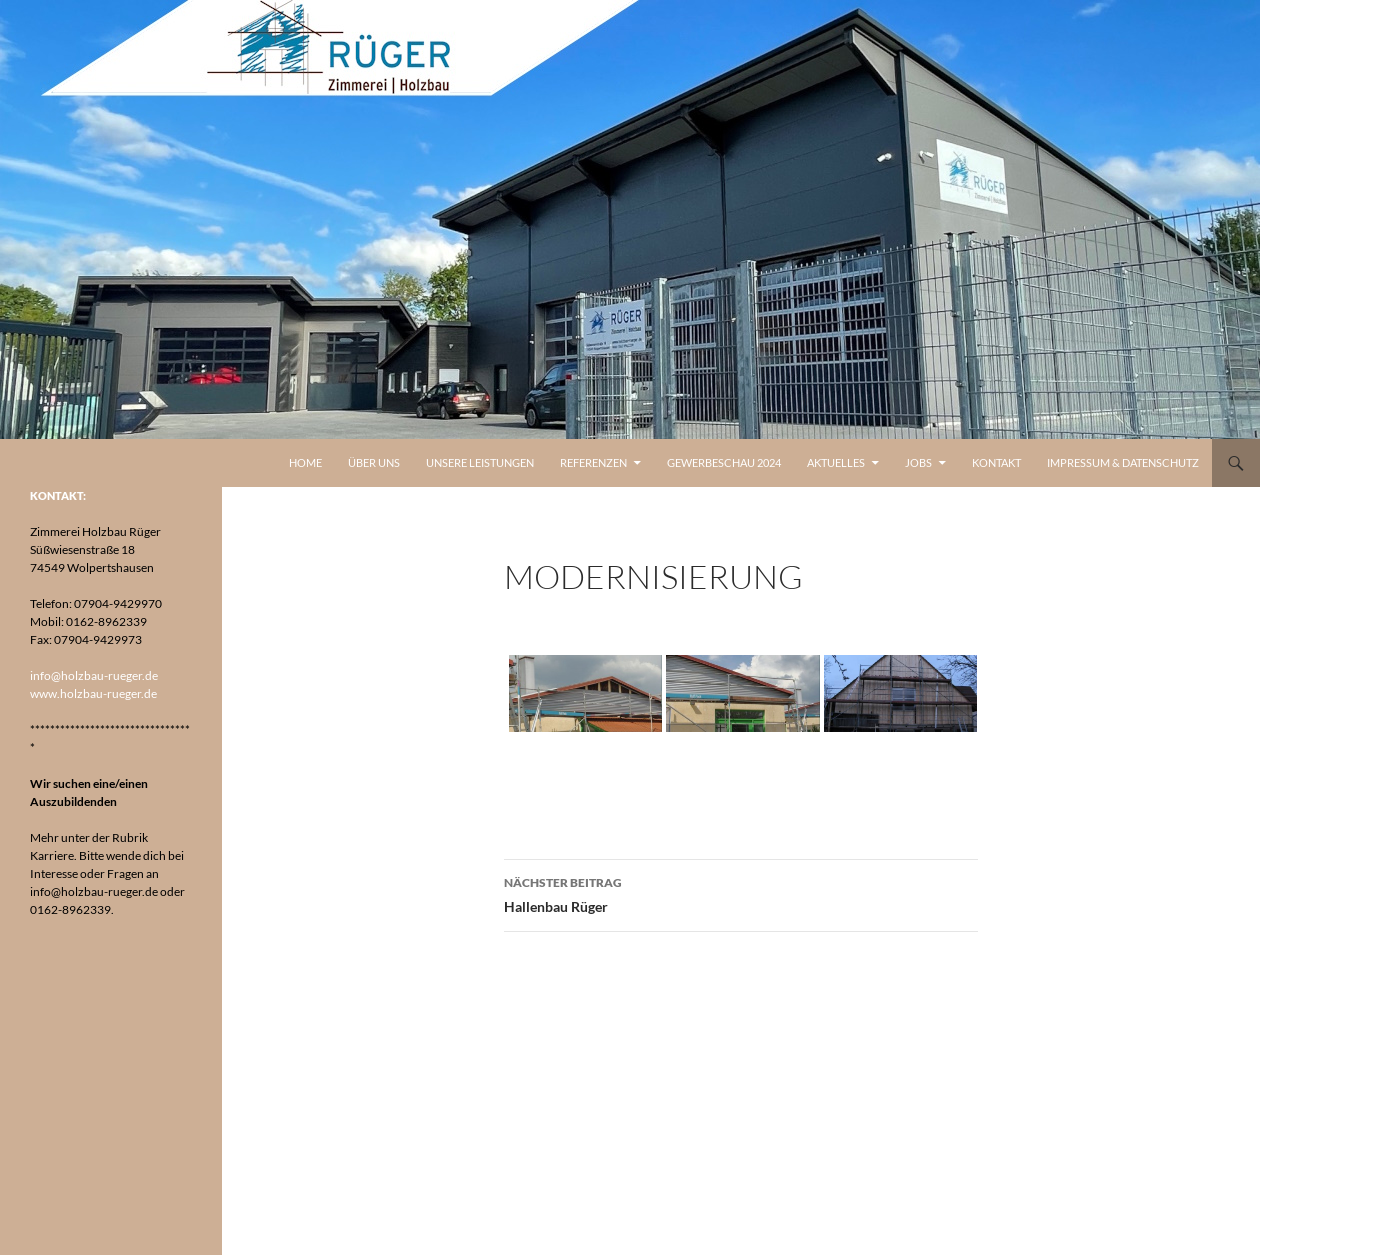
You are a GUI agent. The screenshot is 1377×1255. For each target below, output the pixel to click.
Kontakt (996, 462)
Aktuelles (836, 462)
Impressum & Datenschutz (1123, 462)
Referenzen (593, 462)
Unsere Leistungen (480, 462)
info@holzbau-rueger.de (94, 675)
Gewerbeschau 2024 (724, 462)
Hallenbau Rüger (741, 893)
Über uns (374, 462)
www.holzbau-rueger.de (93, 693)
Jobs (918, 462)
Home (305, 462)
